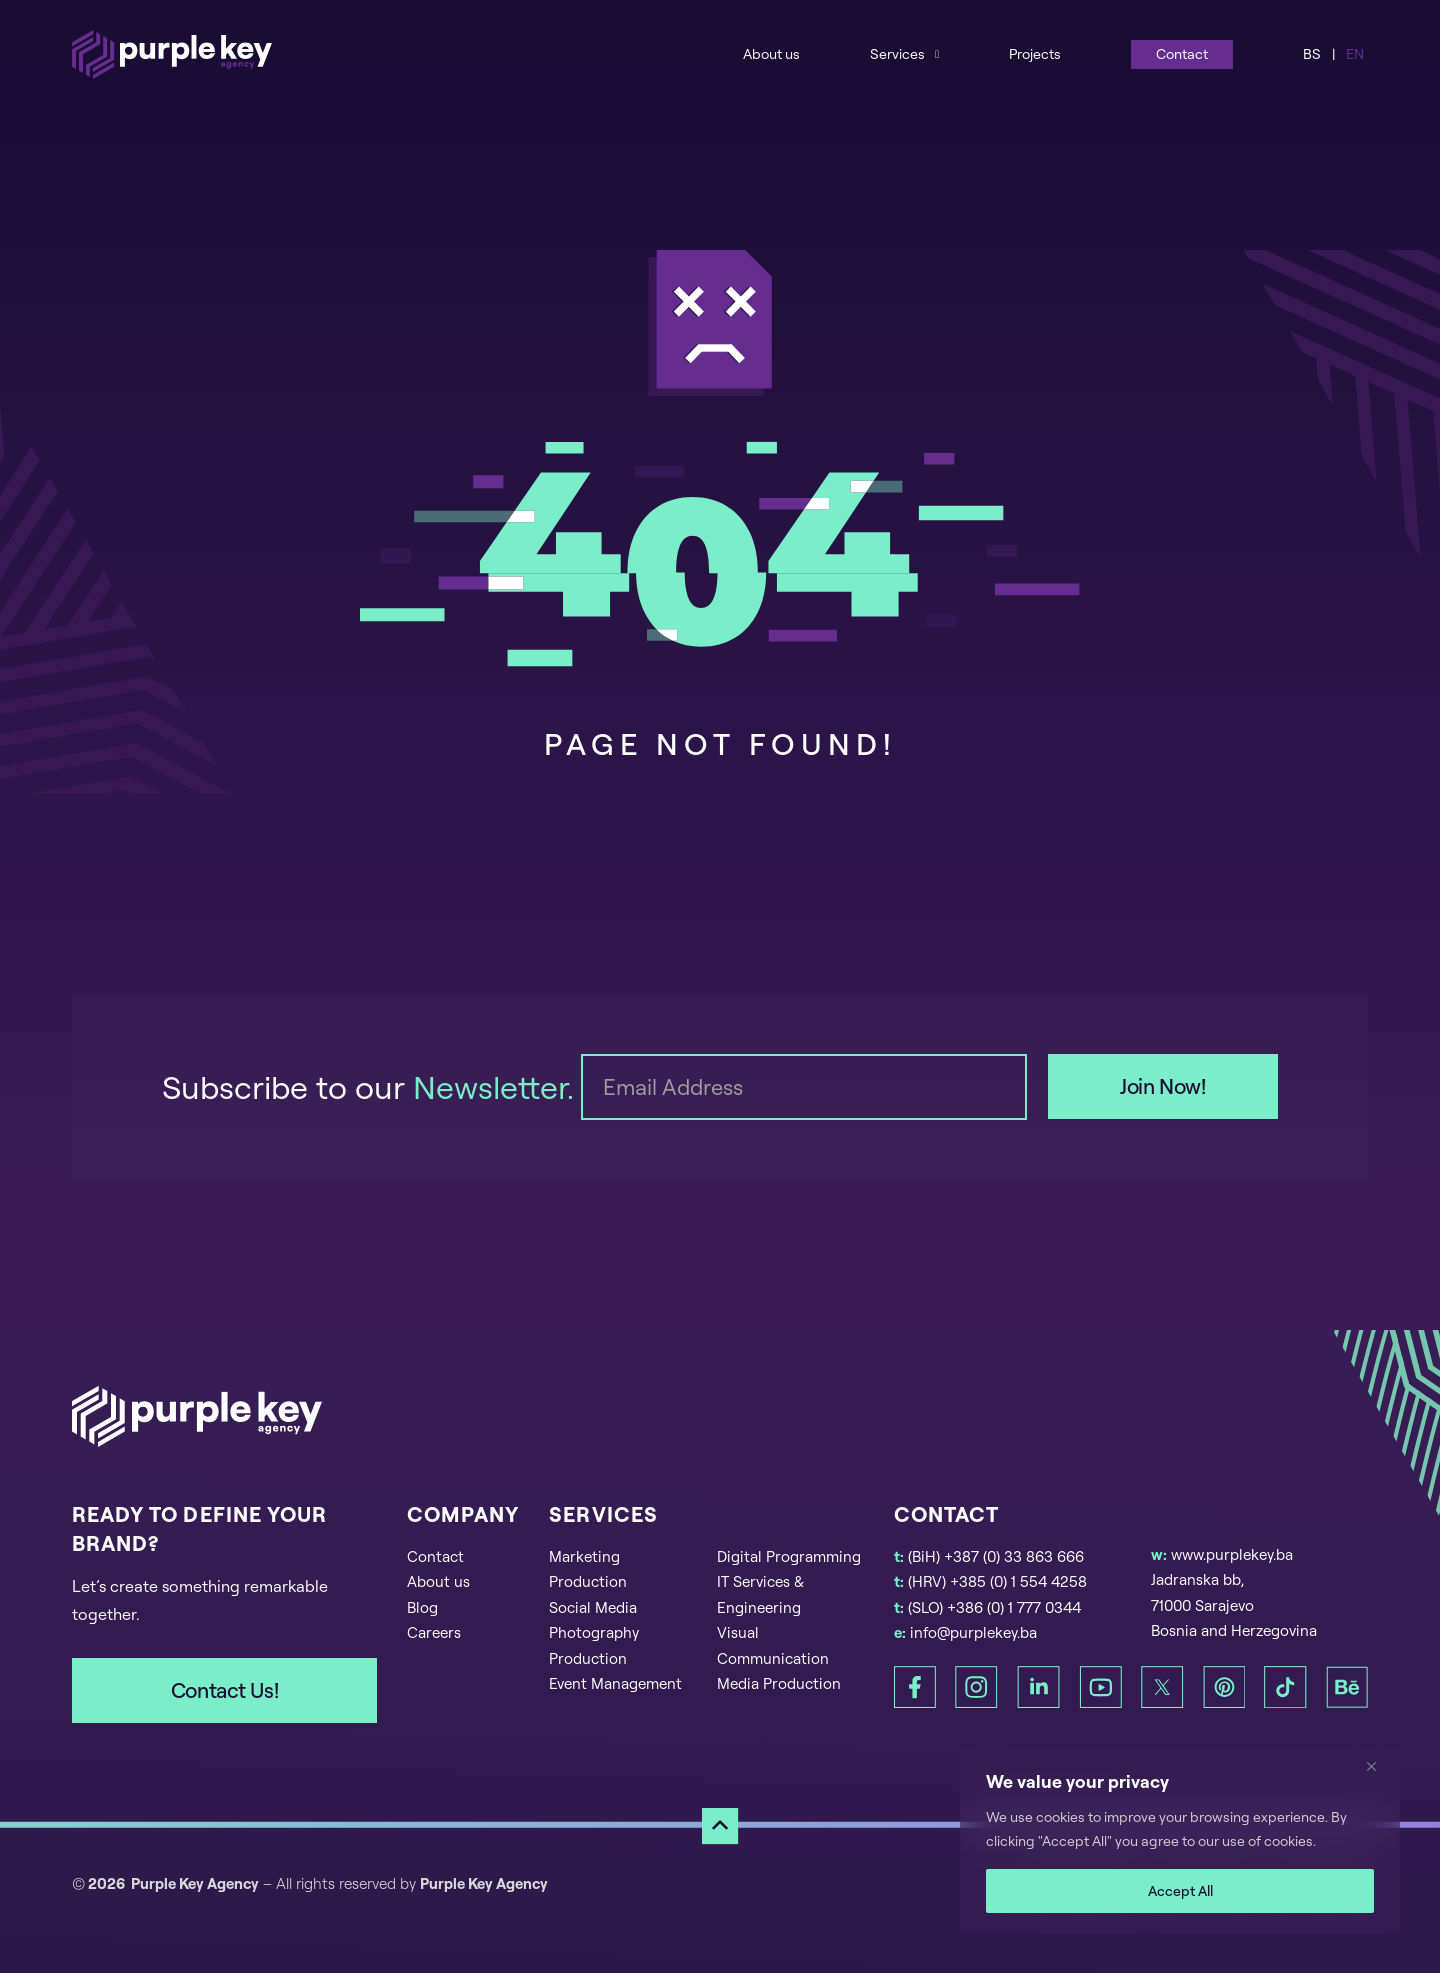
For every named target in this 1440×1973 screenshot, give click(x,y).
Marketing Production (588, 1569)
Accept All (1180, 1890)
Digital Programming (789, 1556)
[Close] (1379, 1766)
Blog (422, 1607)
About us (771, 53)
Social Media (593, 1607)
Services (897, 53)
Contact (1182, 53)
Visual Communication (773, 1645)
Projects (1035, 53)
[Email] (804, 1087)
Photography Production (594, 1645)
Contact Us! (224, 1690)
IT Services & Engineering (760, 1594)
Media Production (779, 1683)
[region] (1180, 1841)
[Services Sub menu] (937, 53)
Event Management (615, 1683)
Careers (434, 1632)
